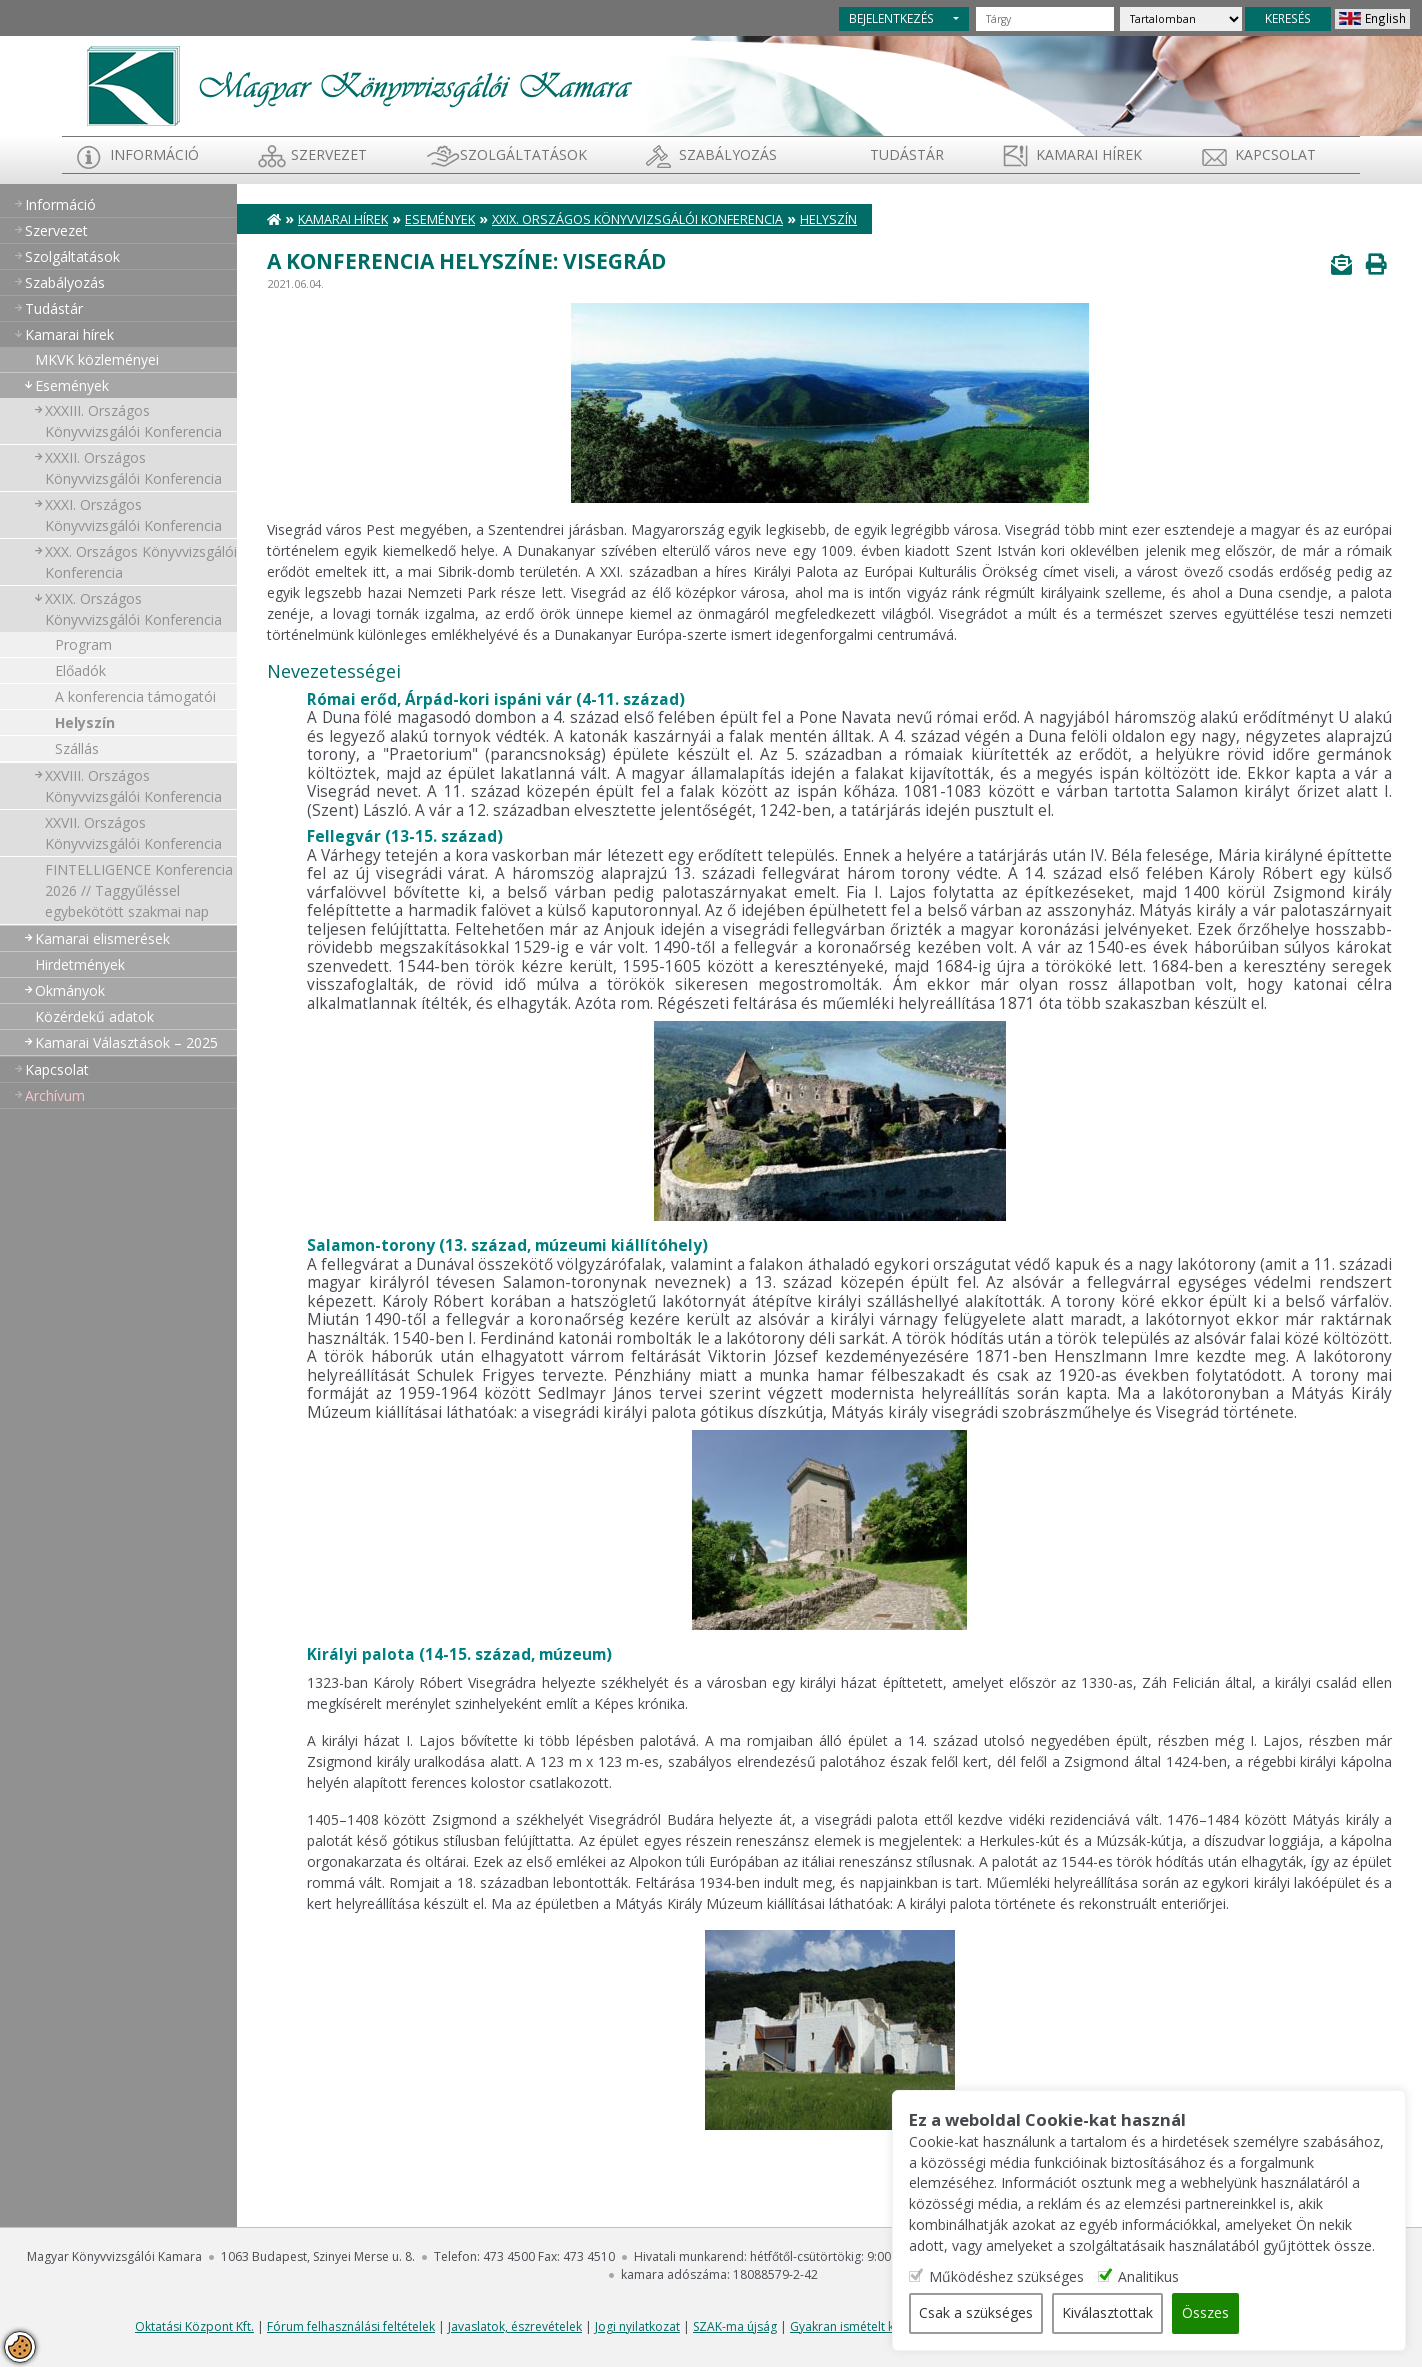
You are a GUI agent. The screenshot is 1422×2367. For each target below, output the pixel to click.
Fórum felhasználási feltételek (351, 2326)
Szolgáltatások (523, 154)
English (1385, 18)
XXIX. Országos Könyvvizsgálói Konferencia (133, 609)
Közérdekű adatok (94, 1016)
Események (72, 385)
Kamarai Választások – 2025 (126, 1042)
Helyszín (85, 722)
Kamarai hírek (1089, 154)
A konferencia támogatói (135, 696)
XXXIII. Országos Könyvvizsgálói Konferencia (133, 421)
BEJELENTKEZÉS (891, 18)
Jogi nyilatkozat (637, 2326)
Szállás (77, 748)
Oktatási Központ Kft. (194, 2326)
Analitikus (1162, 2277)
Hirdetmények (80, 964)
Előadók (80, 670)
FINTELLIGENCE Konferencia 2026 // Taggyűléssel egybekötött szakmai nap (139, 890)
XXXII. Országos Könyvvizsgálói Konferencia (133, 468)
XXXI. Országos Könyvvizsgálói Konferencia (133, 515)
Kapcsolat (1275, 154)
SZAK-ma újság (735, 2326)
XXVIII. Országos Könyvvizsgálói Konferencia (133, 786)
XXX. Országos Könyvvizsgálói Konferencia (141, 562)
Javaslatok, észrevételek (515, 2326)
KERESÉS (1288, 18)
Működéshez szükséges (1020, 2277)
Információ (154, 154)
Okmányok (70, 990)
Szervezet (329, 154)
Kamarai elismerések (102, 938)
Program (83, 644)
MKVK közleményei (97, 359)
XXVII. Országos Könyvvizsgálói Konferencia (133, 833)
